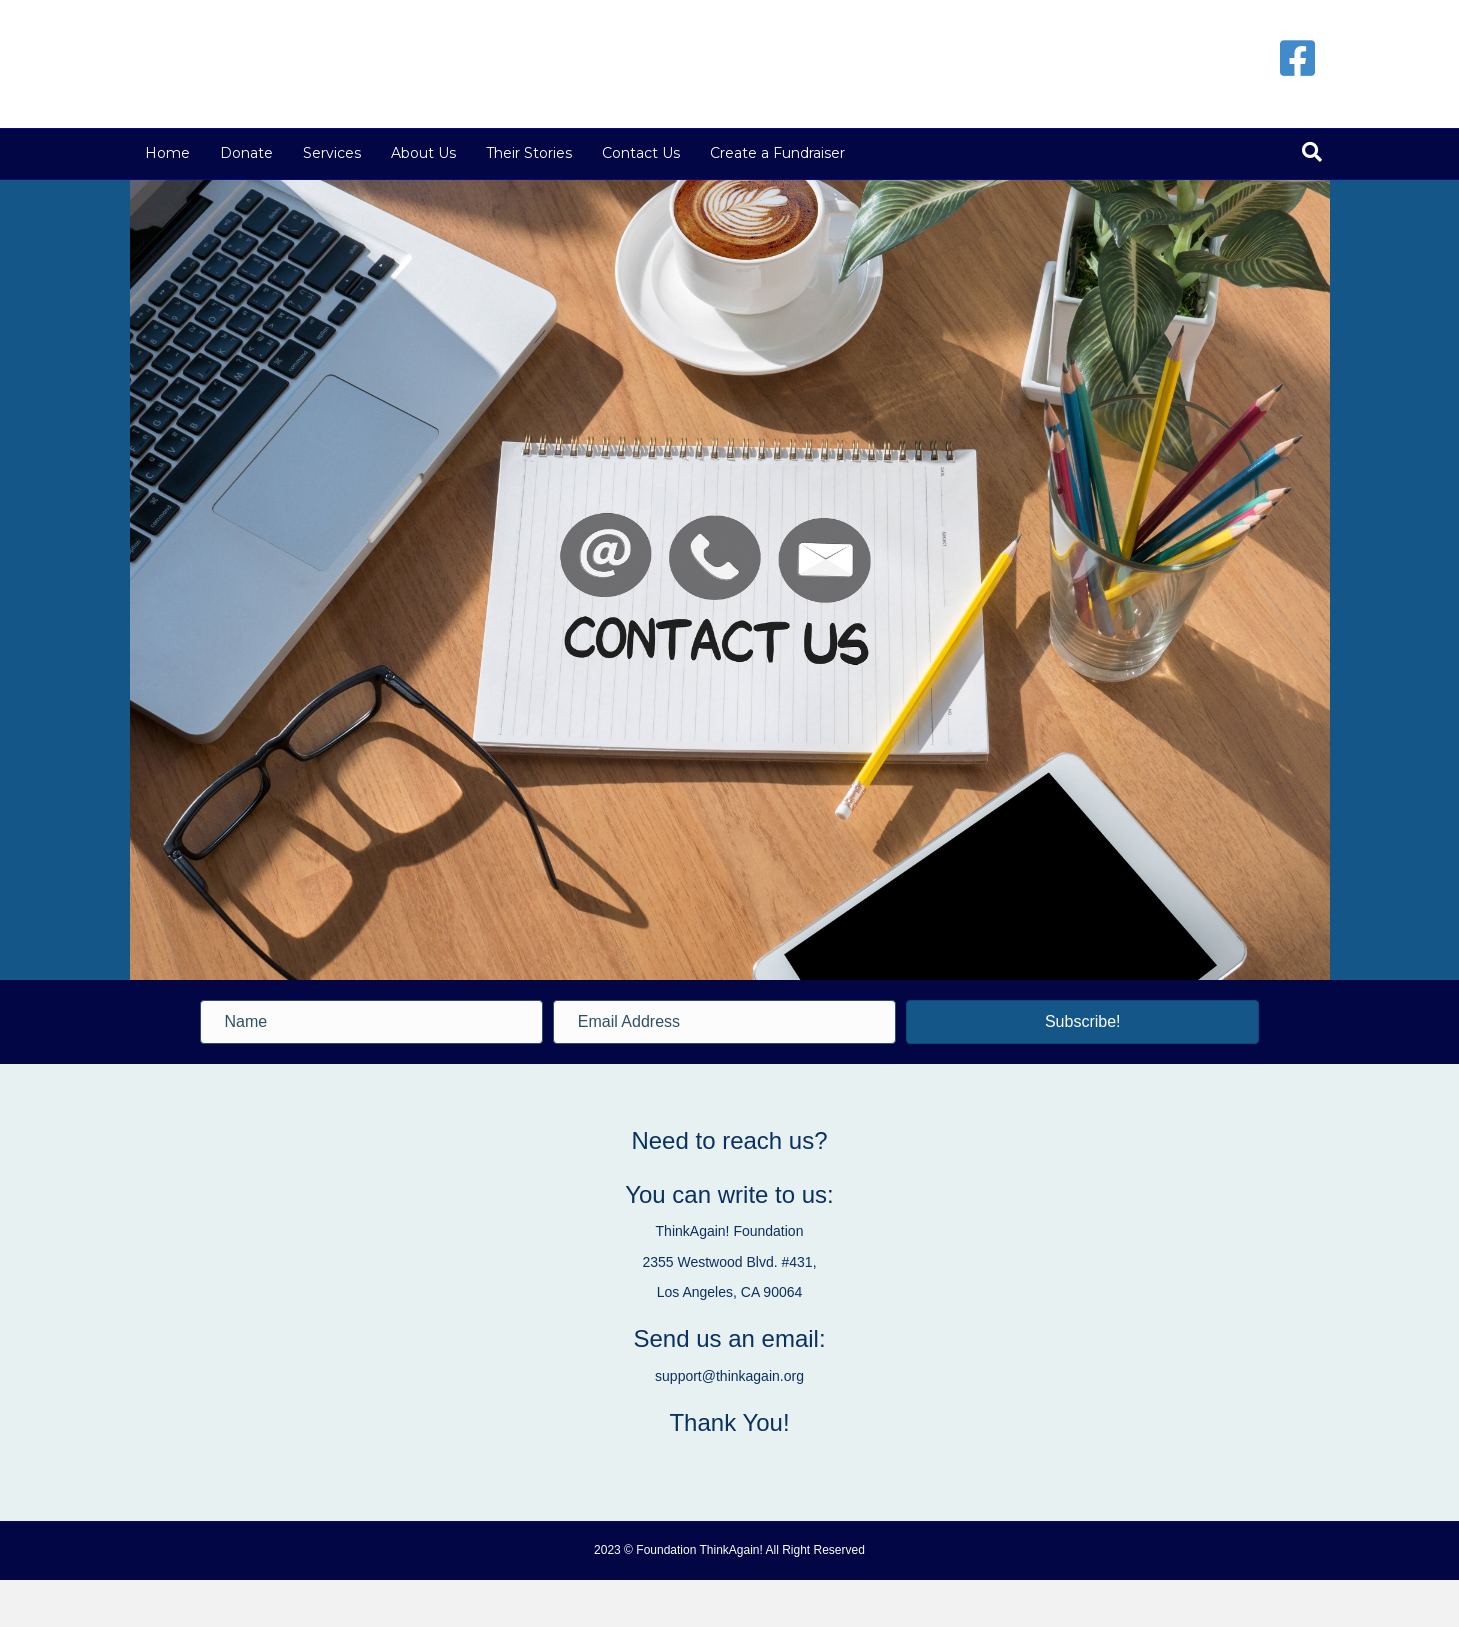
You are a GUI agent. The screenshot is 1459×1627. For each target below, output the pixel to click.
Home (167, 200)
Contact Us (641, 200)
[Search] (1312, 199)
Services (332, 200)
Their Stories (529, 200)
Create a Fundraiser (777, 200)
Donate (246, 200)
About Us (423, 200)
